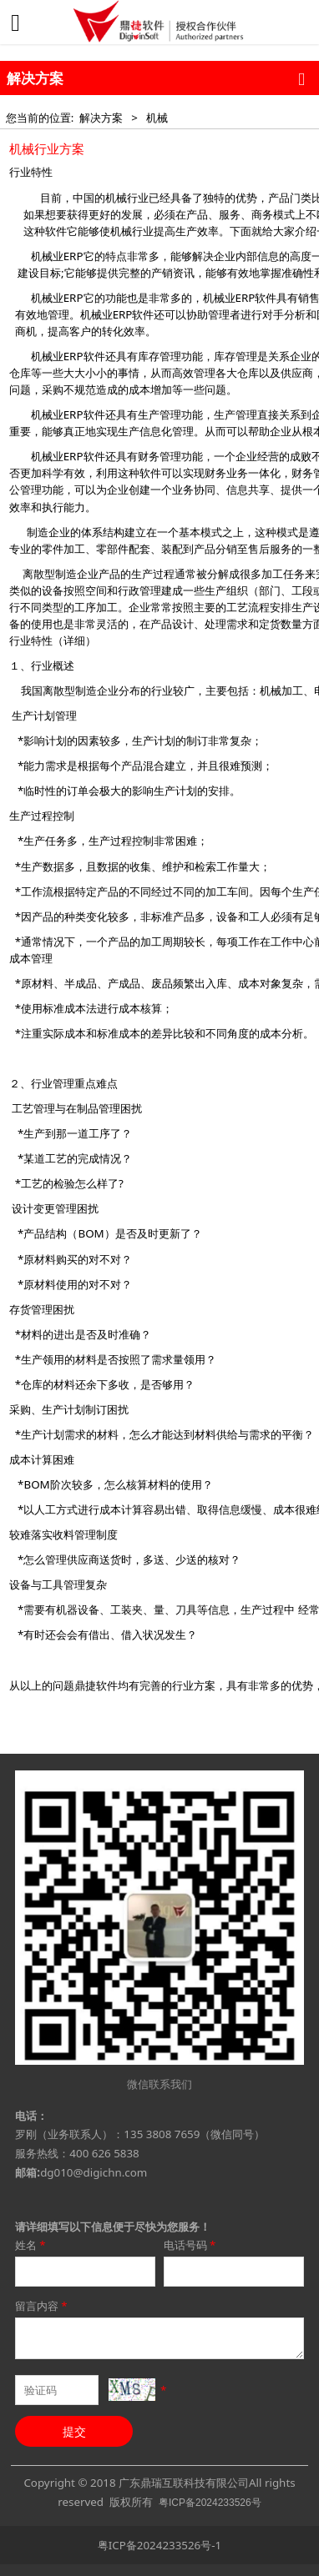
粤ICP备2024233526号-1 (159, 2545)
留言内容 (42, 2305)
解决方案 (101, 117)
